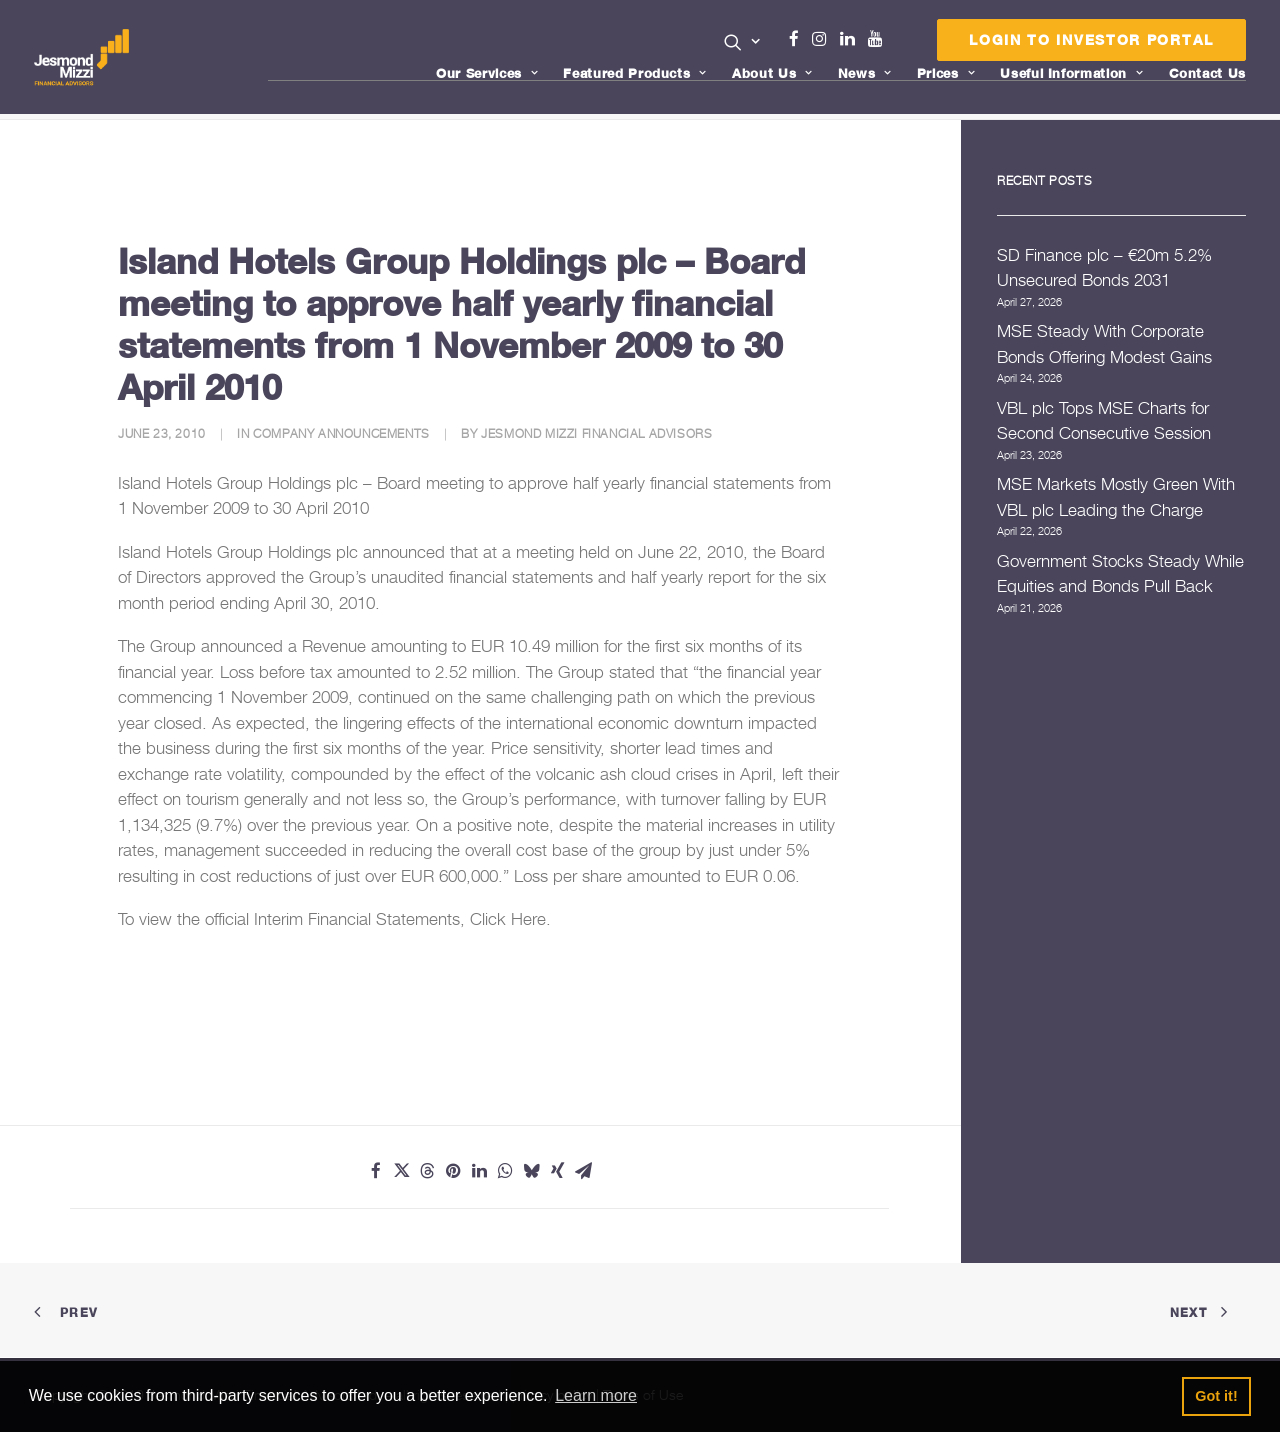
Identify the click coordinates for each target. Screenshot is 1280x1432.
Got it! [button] (1216, 1396)
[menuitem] (742, 44)
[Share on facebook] (376, 1171)
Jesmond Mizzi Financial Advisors (596, 433)
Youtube (880, 39)
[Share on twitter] (402, 1171)
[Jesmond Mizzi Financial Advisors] (83, 57)
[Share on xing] (558, 1171)
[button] (742, 42)
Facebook (802, 39)
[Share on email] (584, 1171)
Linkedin (852, 39)
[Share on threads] (428, 1171)
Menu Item (900, 44)
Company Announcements (341, 433)
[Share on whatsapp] (506, 1171)
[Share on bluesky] (532, 1171)
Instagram (824, 39)
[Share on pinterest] (454, 1171)
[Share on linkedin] (480, 1171)
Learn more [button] (596, 1395)
